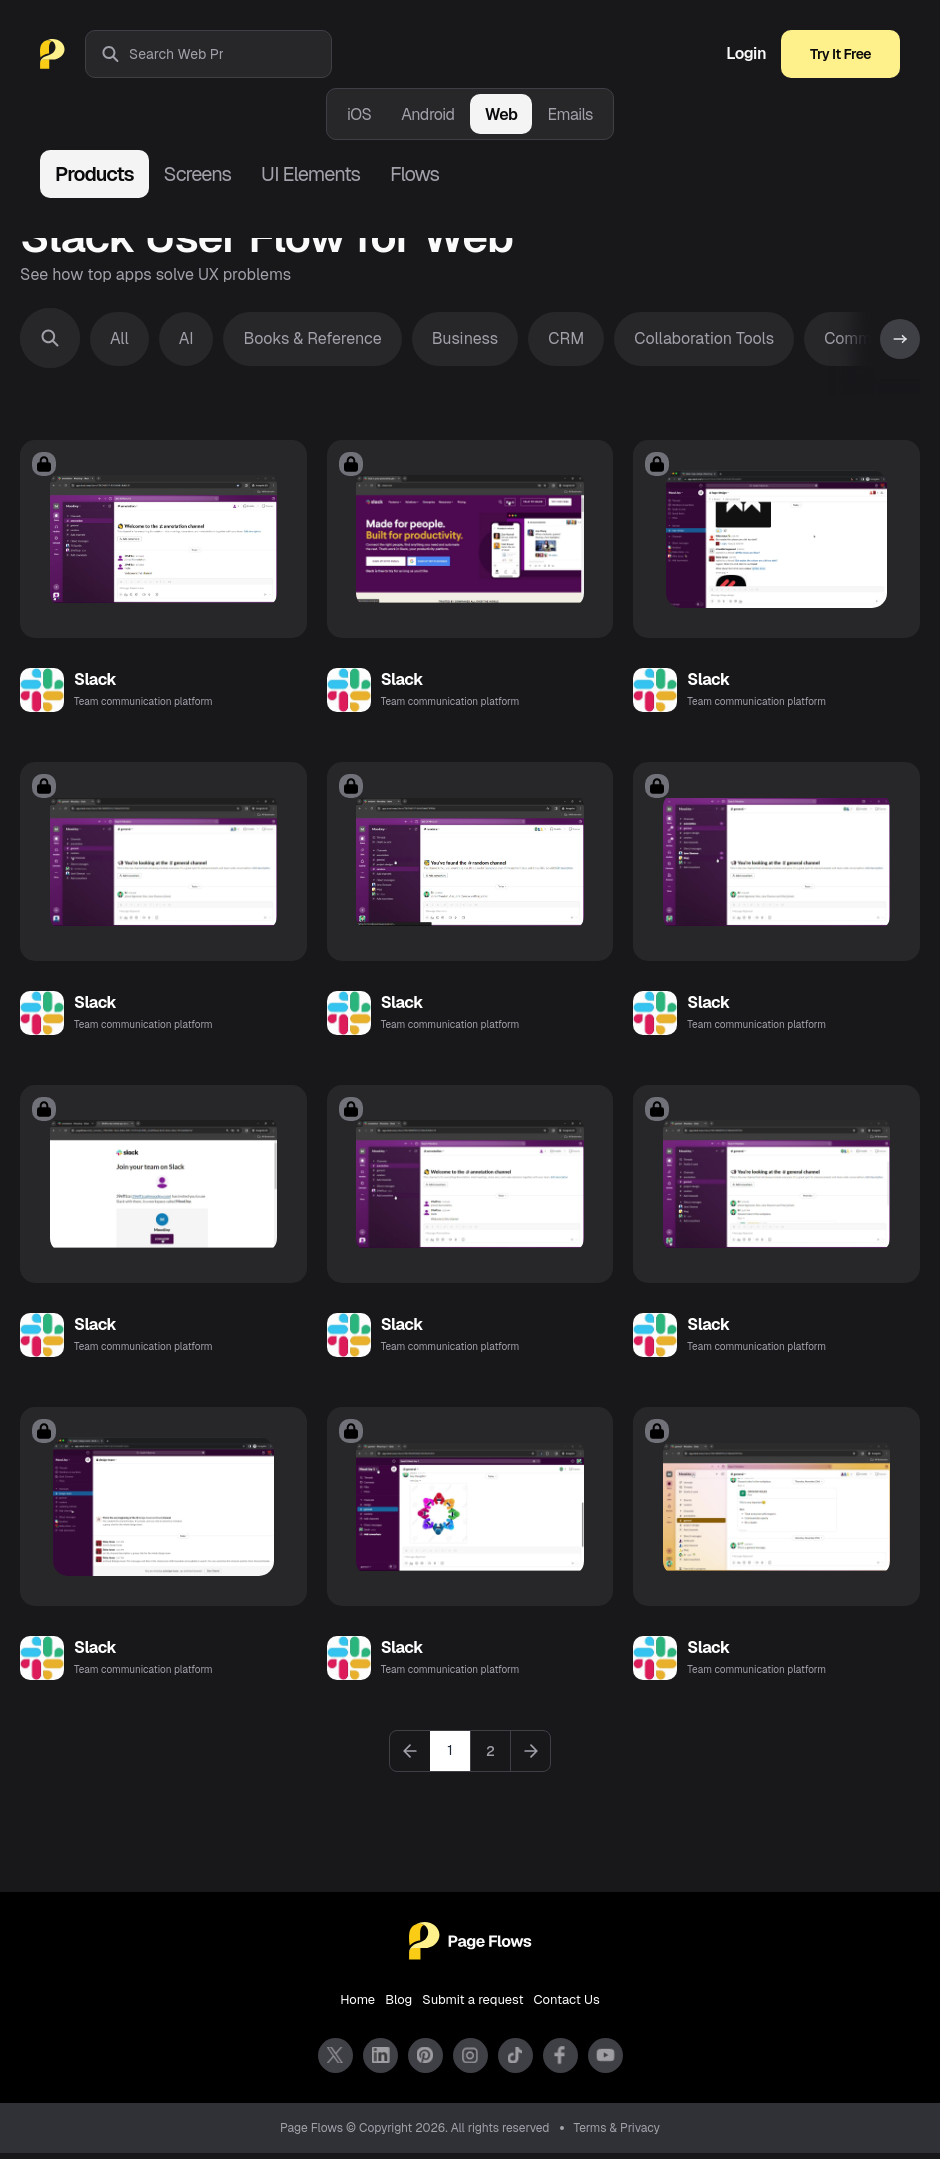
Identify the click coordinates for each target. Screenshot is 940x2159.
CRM (566, 338)
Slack (95, 681)
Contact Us (567, 2005)
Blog (398, 2005)
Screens (197, 174)
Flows (414, 174)
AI (186, 338)
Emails (570, 114)
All (119, 338)
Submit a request (472, 2005)
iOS (359, 114)
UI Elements (310, 174)
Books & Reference (312, 338)
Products (94, 174)
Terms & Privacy (617, 2134)
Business (465, 338)
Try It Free (840, 54)
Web (501, 114)
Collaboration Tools (704, 338)
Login (746, 54)
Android (427, 114)
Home (357, 2005)
